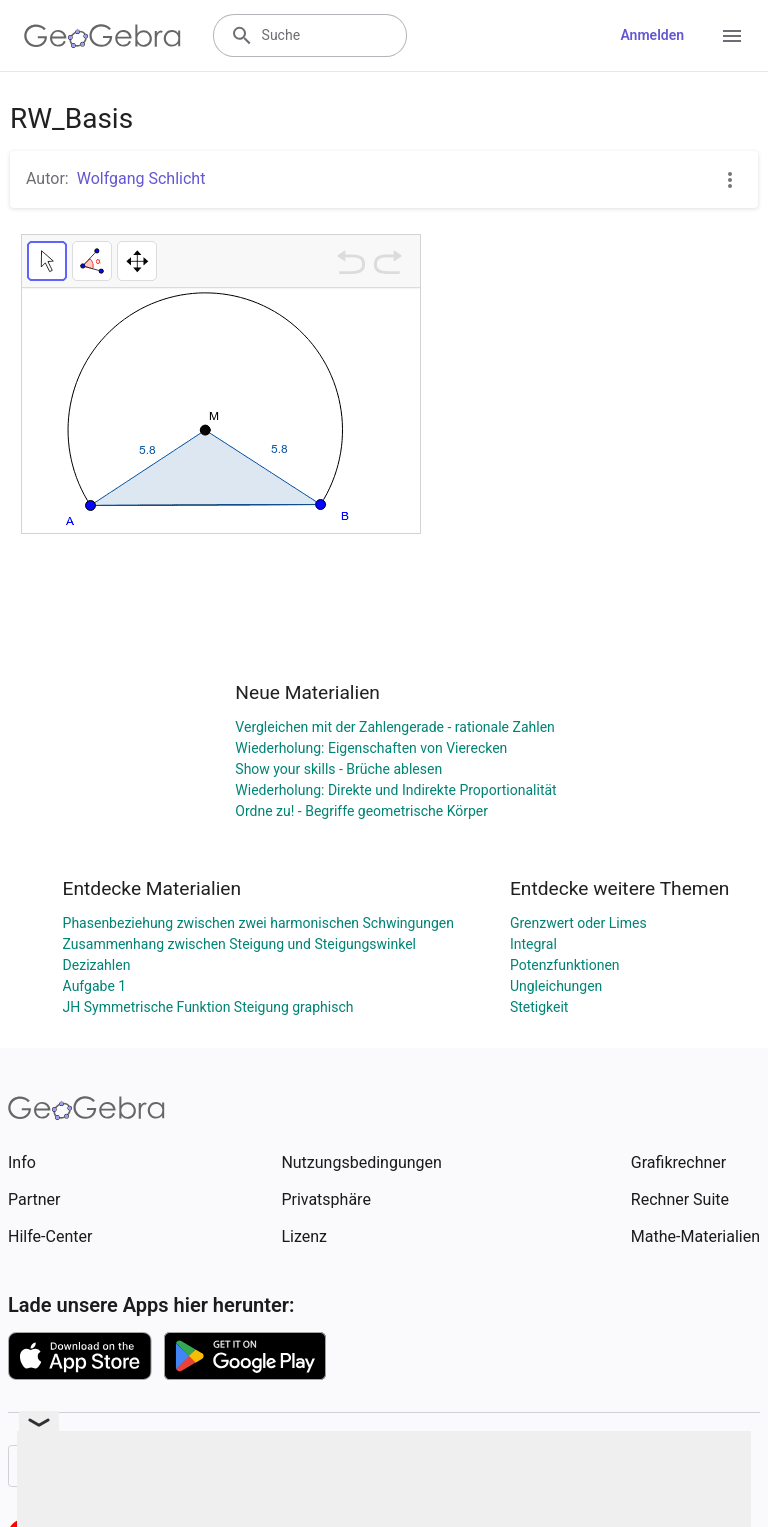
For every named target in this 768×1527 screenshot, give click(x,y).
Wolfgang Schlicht (141, 178)
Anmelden (652, 35)
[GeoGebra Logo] (102, 36)
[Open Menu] (732, 36)
